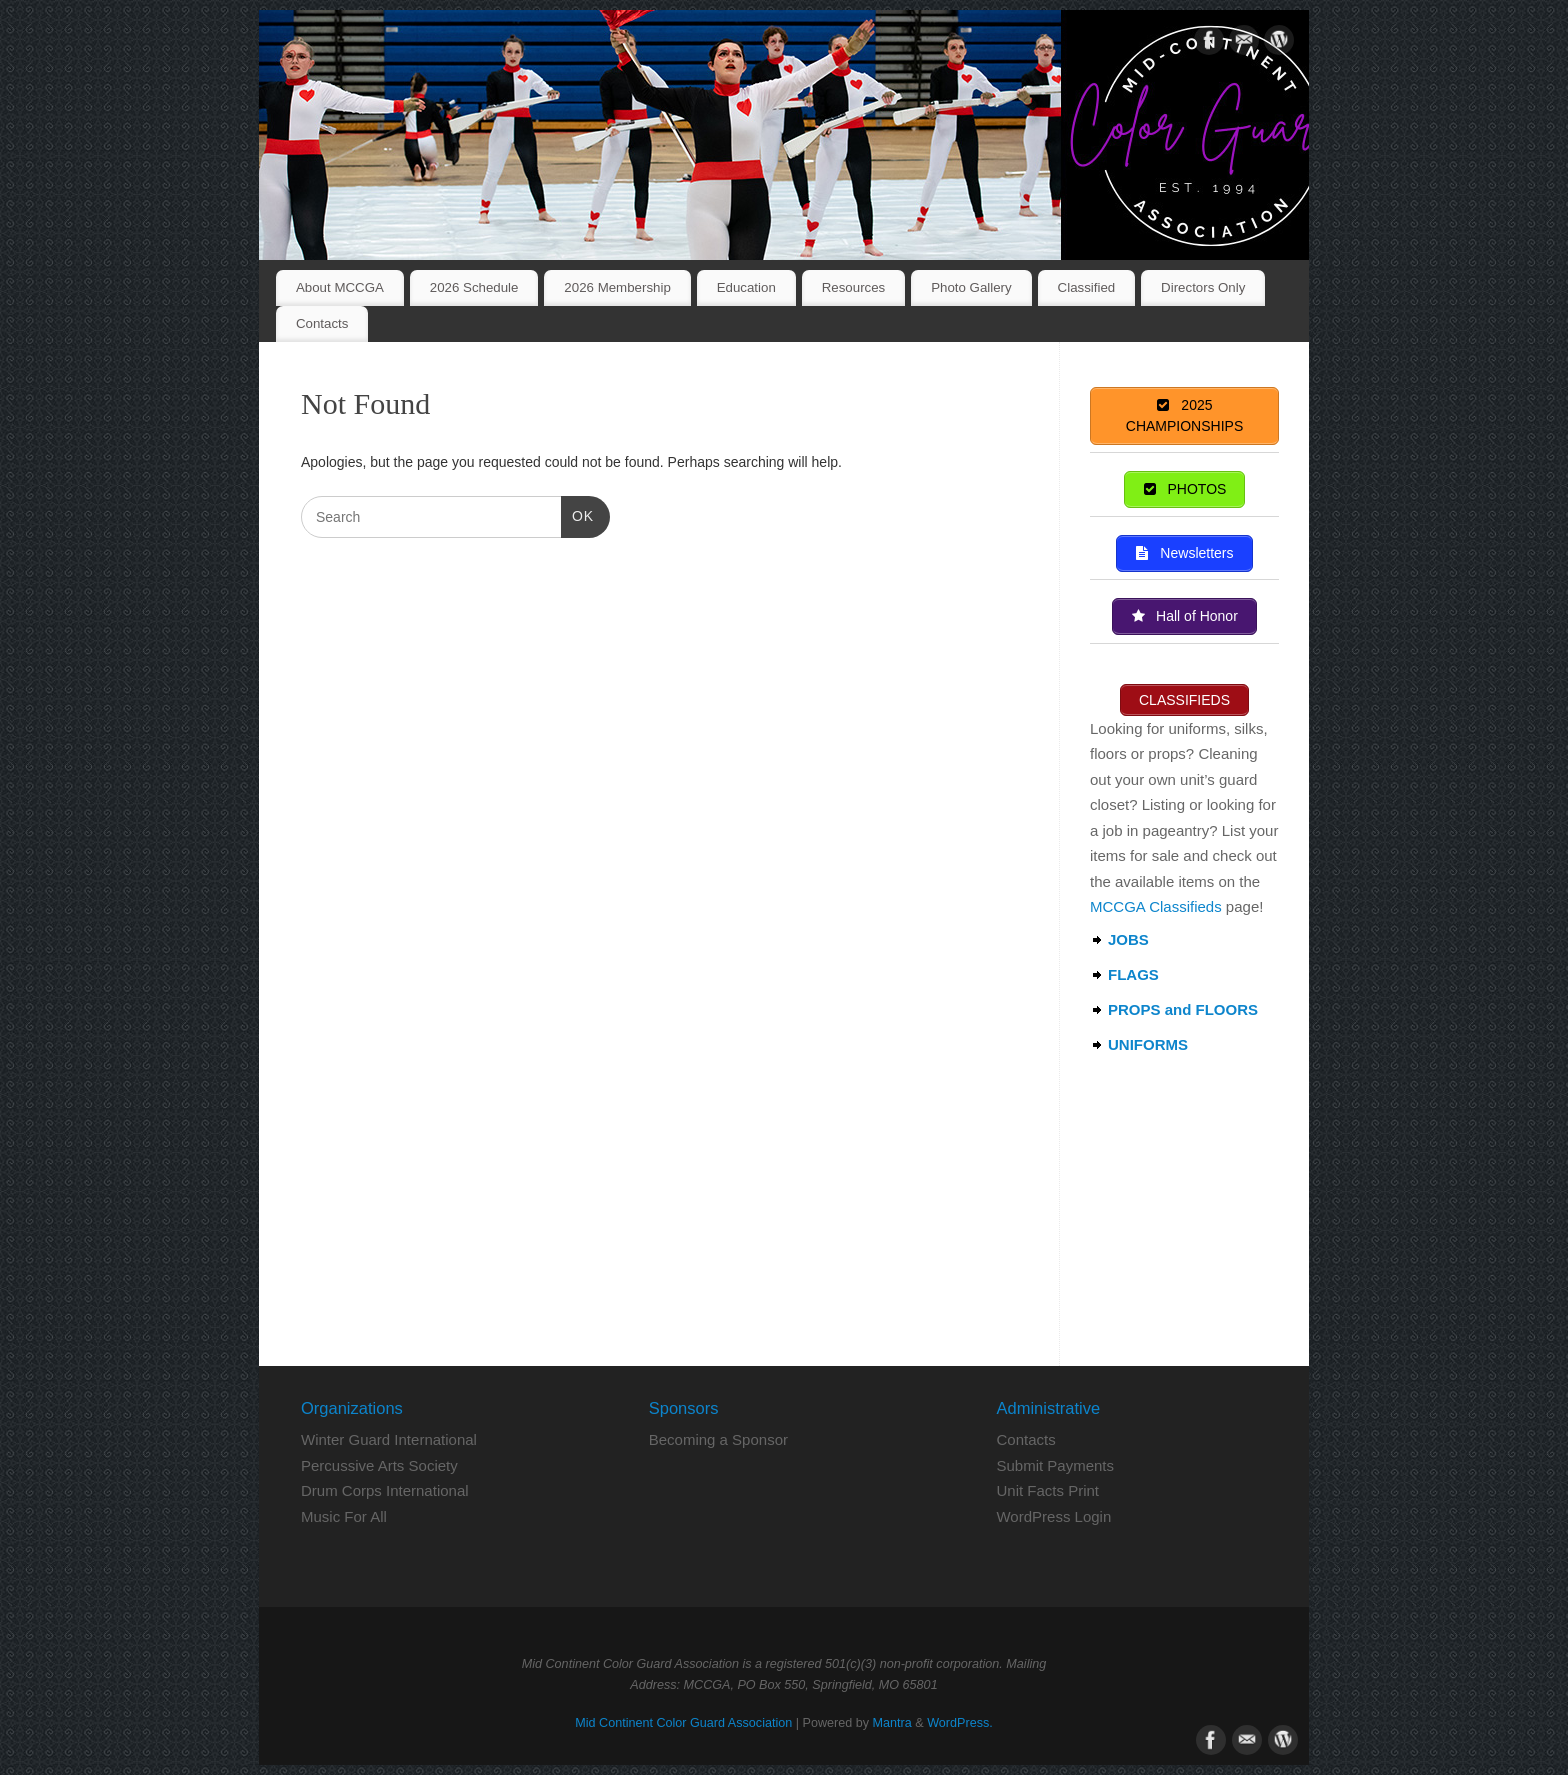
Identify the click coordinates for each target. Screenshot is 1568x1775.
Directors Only (1203, 287)
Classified (1087, 287)
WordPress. (960, 1723)
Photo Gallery (971, 287)
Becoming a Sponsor (718, 1439)
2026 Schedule (474, 287)
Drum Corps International (385, 1490)
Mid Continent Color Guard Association (683, 1723)
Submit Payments (1055, 1465)
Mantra (892, 1723)
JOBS (1128, 939)
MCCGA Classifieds (1156, 906)
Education (746, 287)
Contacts (322, 323)
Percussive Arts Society (379, 1465)
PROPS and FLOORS (1183, 1009)
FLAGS (1133, 974)
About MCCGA (340, 287)
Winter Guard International (389, 1439)
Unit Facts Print (1047, 1490)
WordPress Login (1053, 1516)
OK (577, 514)
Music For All (344, 1516)
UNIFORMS (1148, 1044)
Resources (854, 287)
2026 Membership (617, 287)
